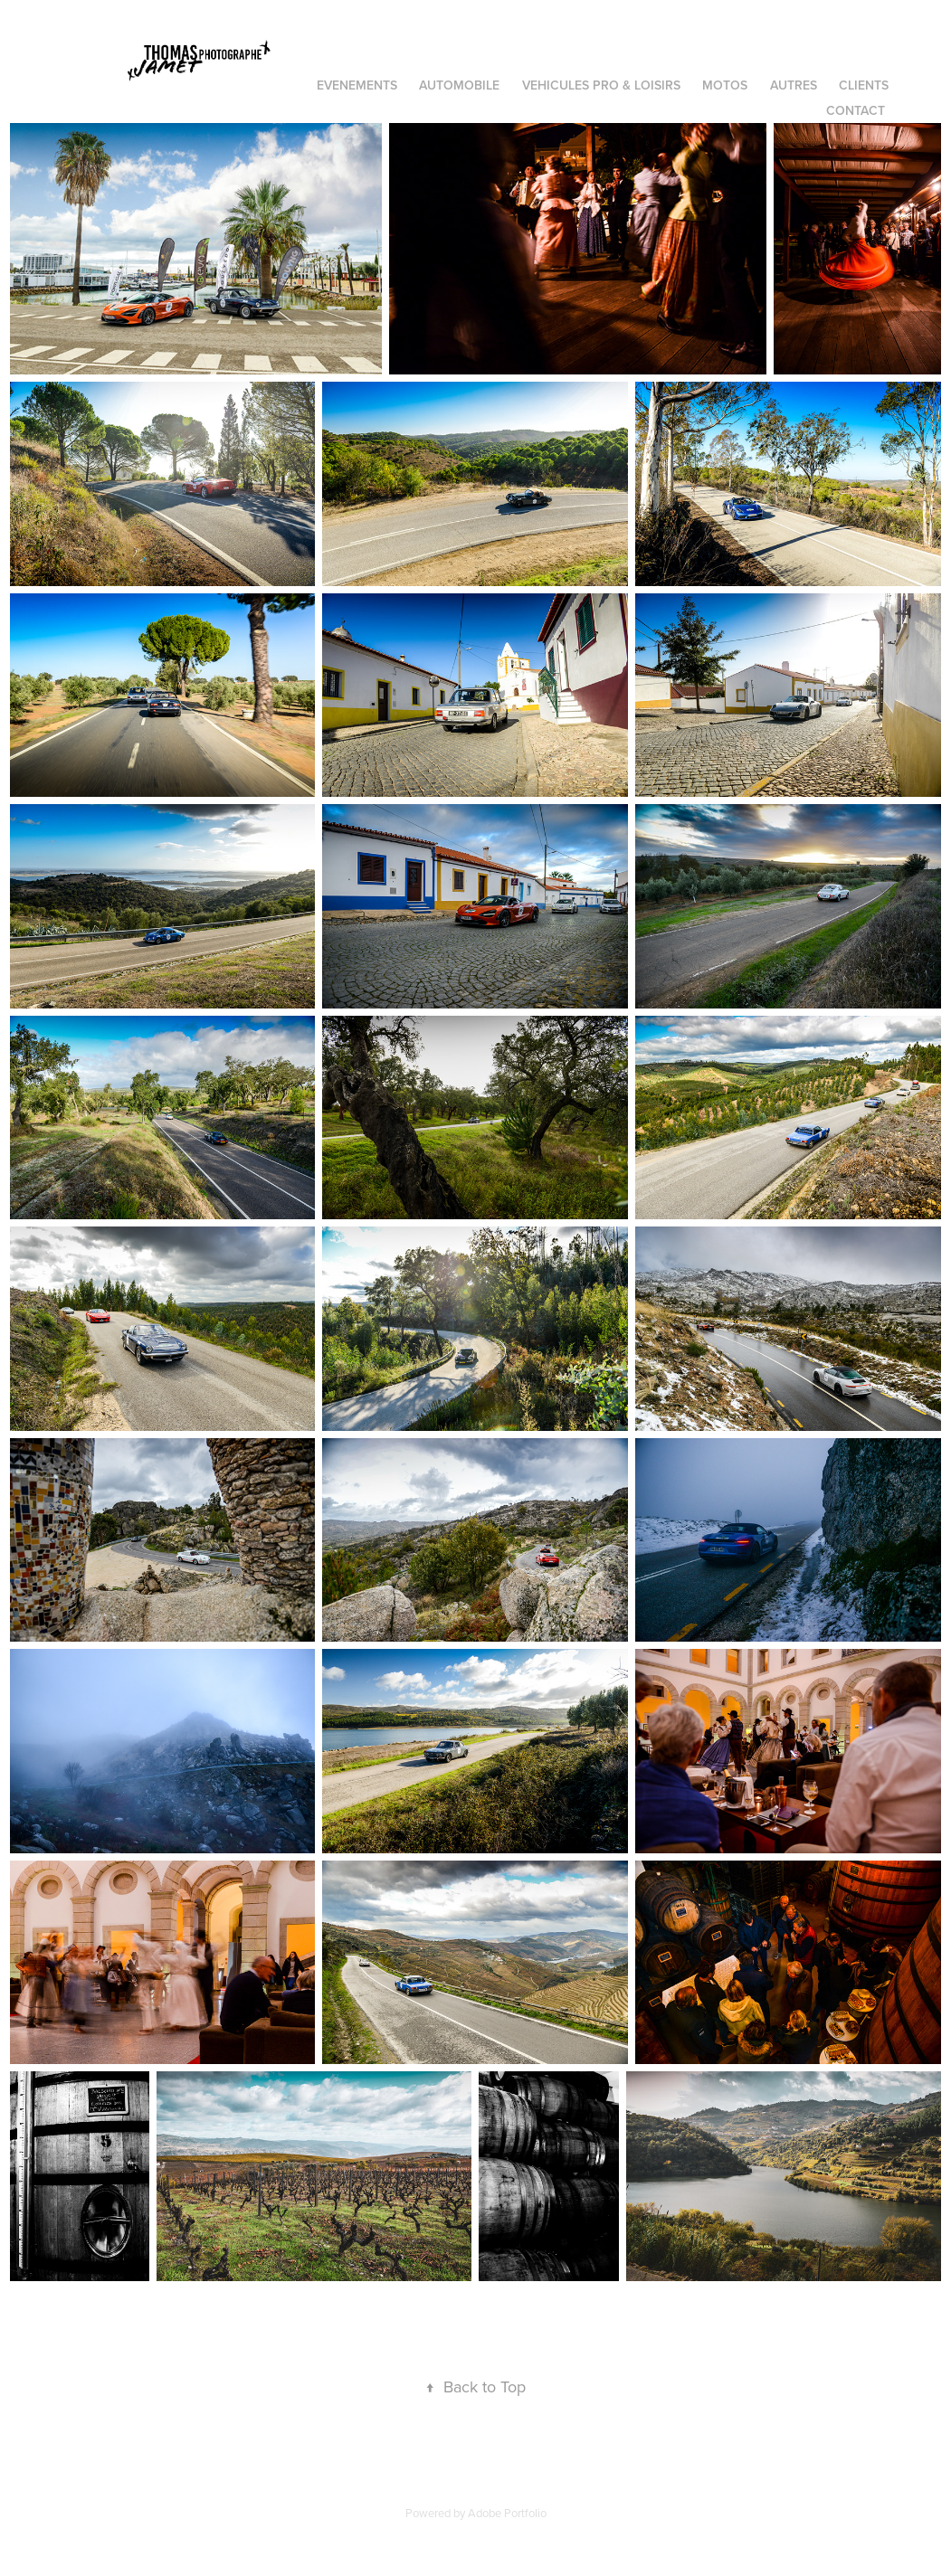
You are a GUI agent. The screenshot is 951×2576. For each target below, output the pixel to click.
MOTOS (724, 85)
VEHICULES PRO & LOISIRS (601, 85)
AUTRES (793, 85)
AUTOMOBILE (459, 85)
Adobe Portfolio (507, 2513)
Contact (855, 110)
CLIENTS (864, 85)
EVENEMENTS (357, 85)
